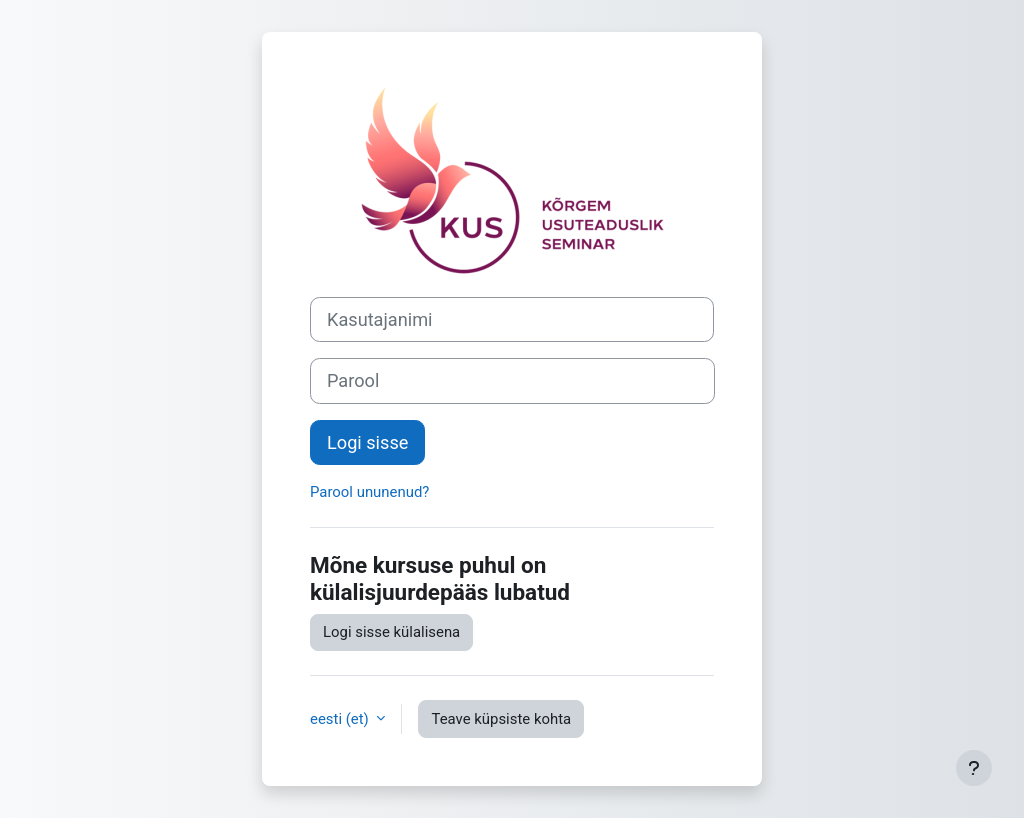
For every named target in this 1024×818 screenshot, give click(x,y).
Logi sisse (367, 442)
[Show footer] (974, 768)
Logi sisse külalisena (391, 632)
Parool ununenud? (369, 492)
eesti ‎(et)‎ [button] (341, 719)
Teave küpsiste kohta (501, 719)
